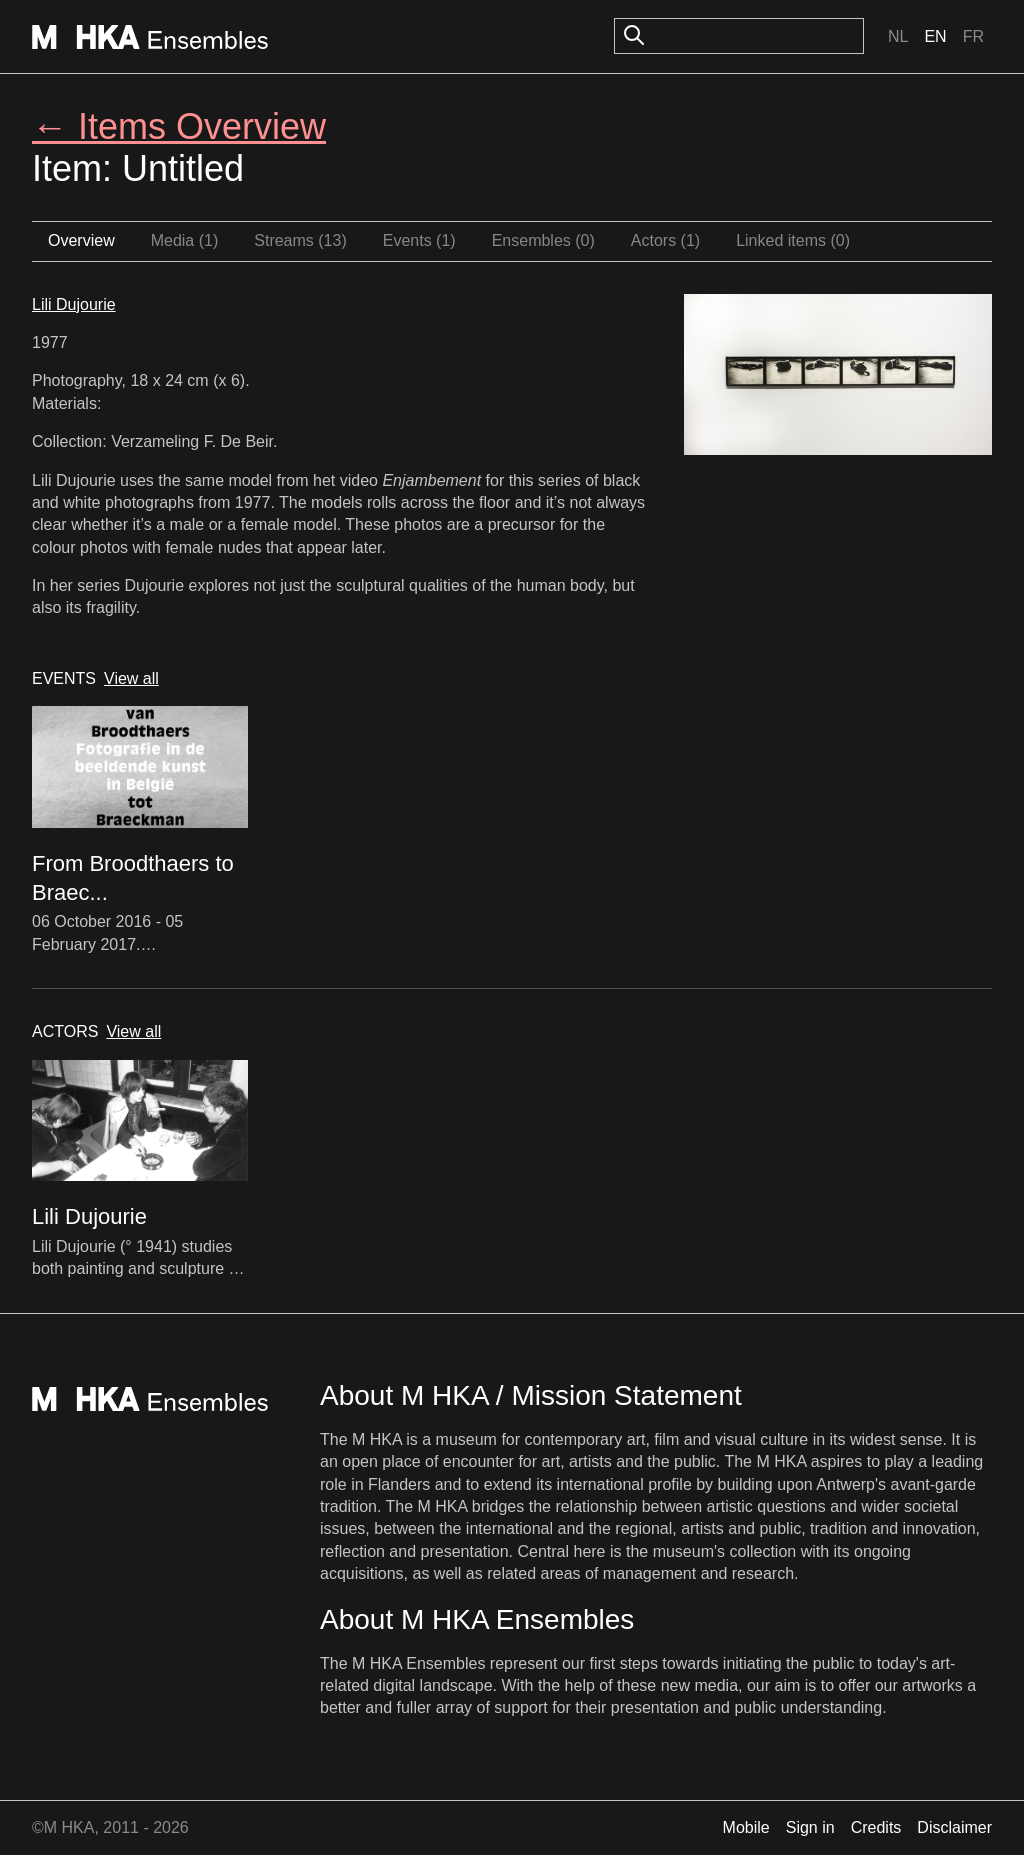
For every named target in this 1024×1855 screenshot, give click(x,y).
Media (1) (185, 240)
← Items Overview (179, 126)
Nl (898, 36)
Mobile (746, 1827)
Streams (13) (300, 240)
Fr (973, 36)
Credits (876, 1827)
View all (131, 678)
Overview (81, 240)
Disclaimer (954, 1827)
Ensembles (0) (543, 240)
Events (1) (419, 240)
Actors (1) (665, 240)
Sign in (810, 1827)
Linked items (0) (793, 240)
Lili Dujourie (74, 304)
